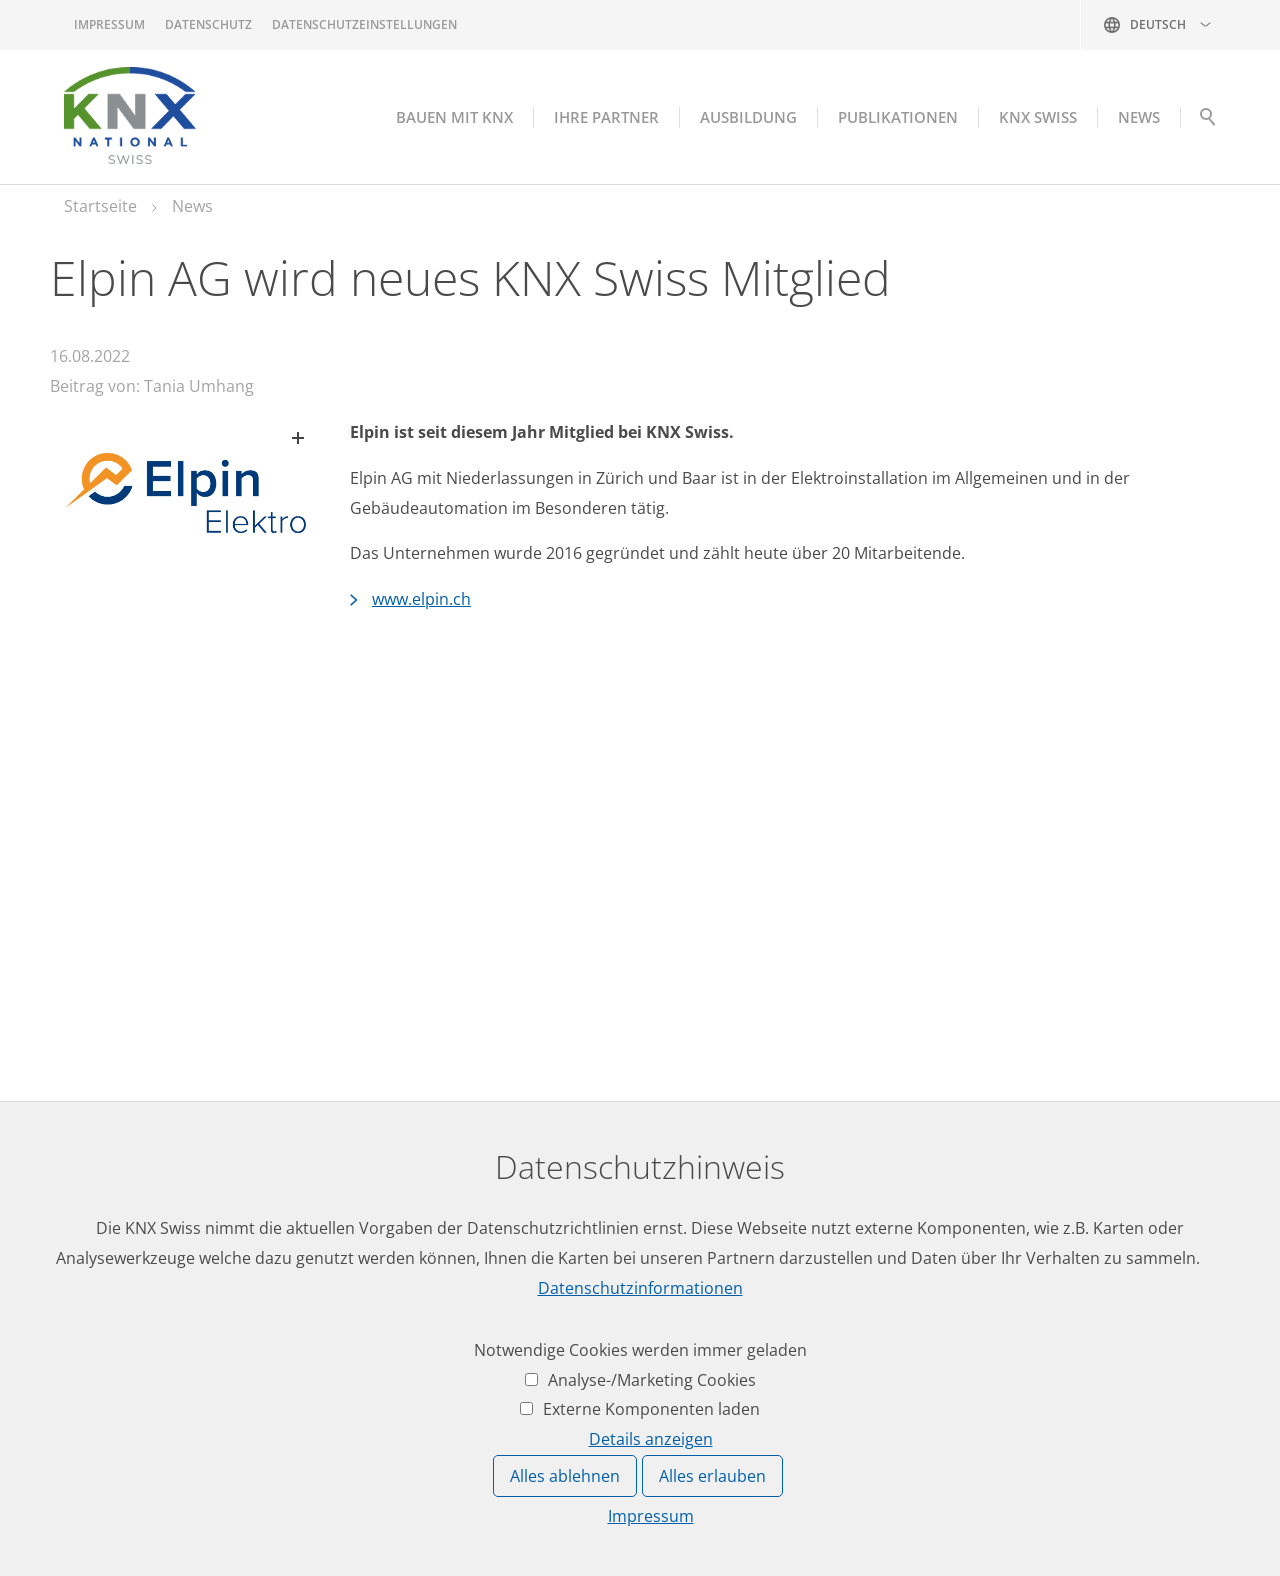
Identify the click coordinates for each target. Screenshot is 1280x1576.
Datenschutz (208, 24)
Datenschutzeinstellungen (364, 24)
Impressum (109, 24)
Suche (1207, 122)
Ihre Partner (606, 117)
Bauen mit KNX (454, 117)
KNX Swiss (1038, 117)
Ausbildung (748, 117)
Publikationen (898, 117)
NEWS (1139, 117)
